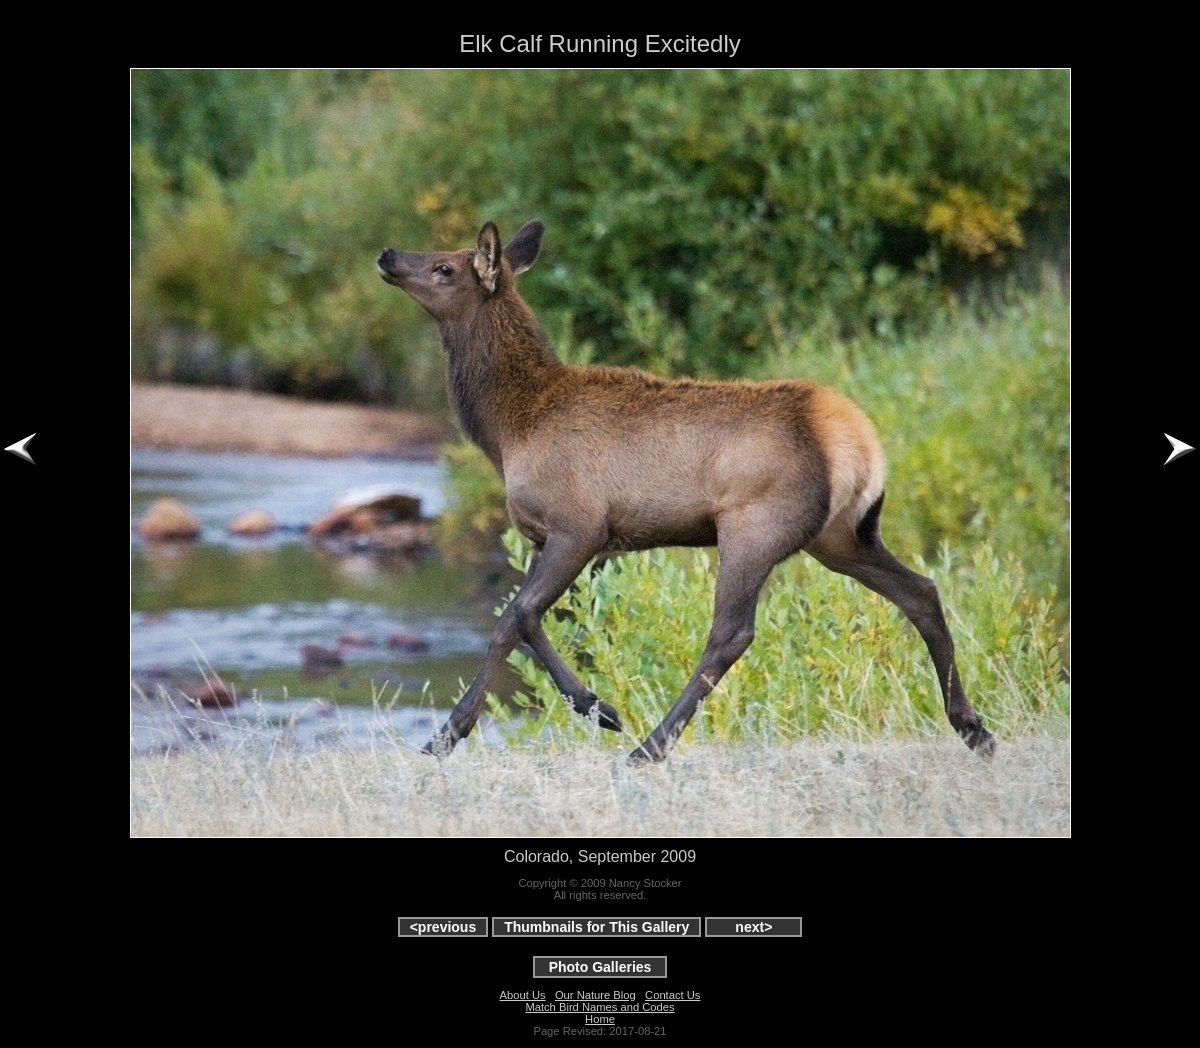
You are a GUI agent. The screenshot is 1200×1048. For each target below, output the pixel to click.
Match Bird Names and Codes (599, 1007)
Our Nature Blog (595, 995)
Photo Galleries (600, 967)
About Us (523, 995)
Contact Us (672, 995)
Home (600, 1019)
